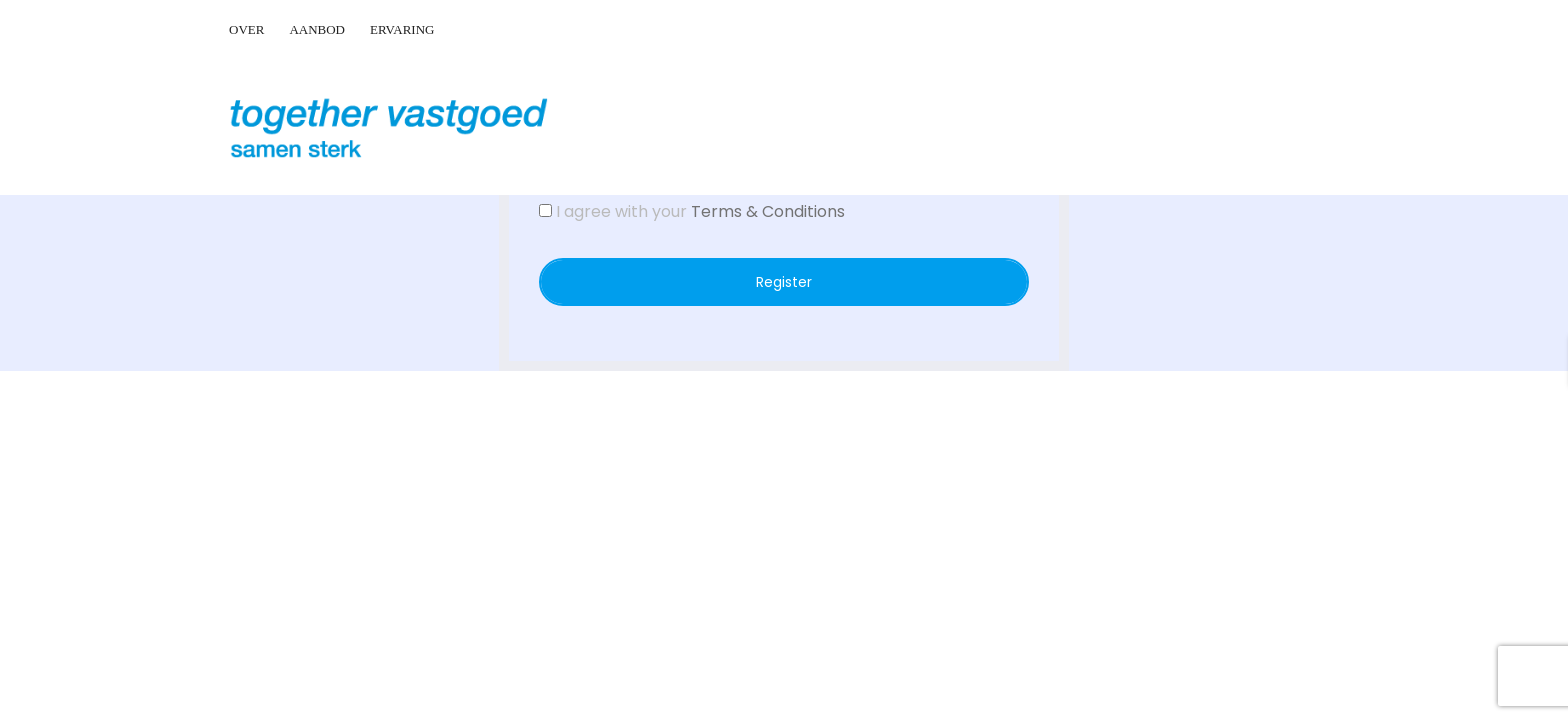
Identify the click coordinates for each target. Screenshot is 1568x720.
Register (784, 282)
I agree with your (692, 211)
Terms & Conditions (768, 211)
